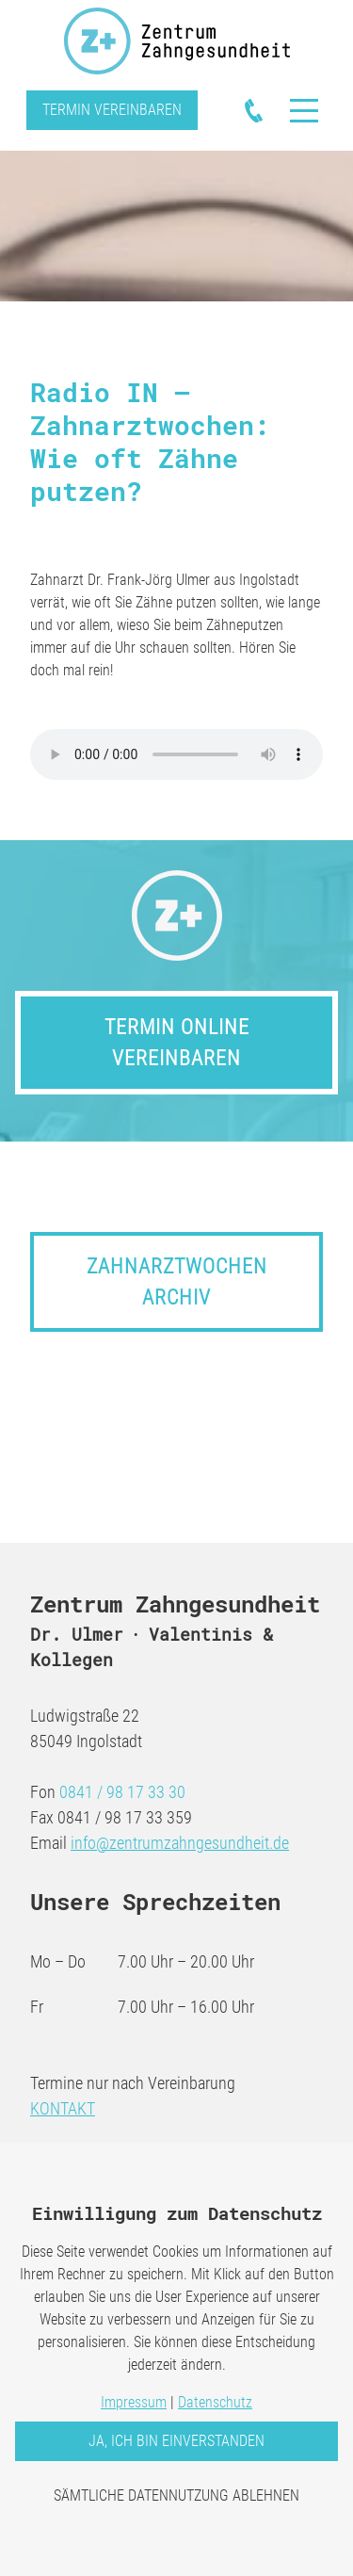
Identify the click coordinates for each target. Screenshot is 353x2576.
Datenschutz (215, 2402)
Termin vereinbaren (112, 110)
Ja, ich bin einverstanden (176, 2441)
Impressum (134, 2402)
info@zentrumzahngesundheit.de (180, 1843)
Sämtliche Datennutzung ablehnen (176, 2495)
